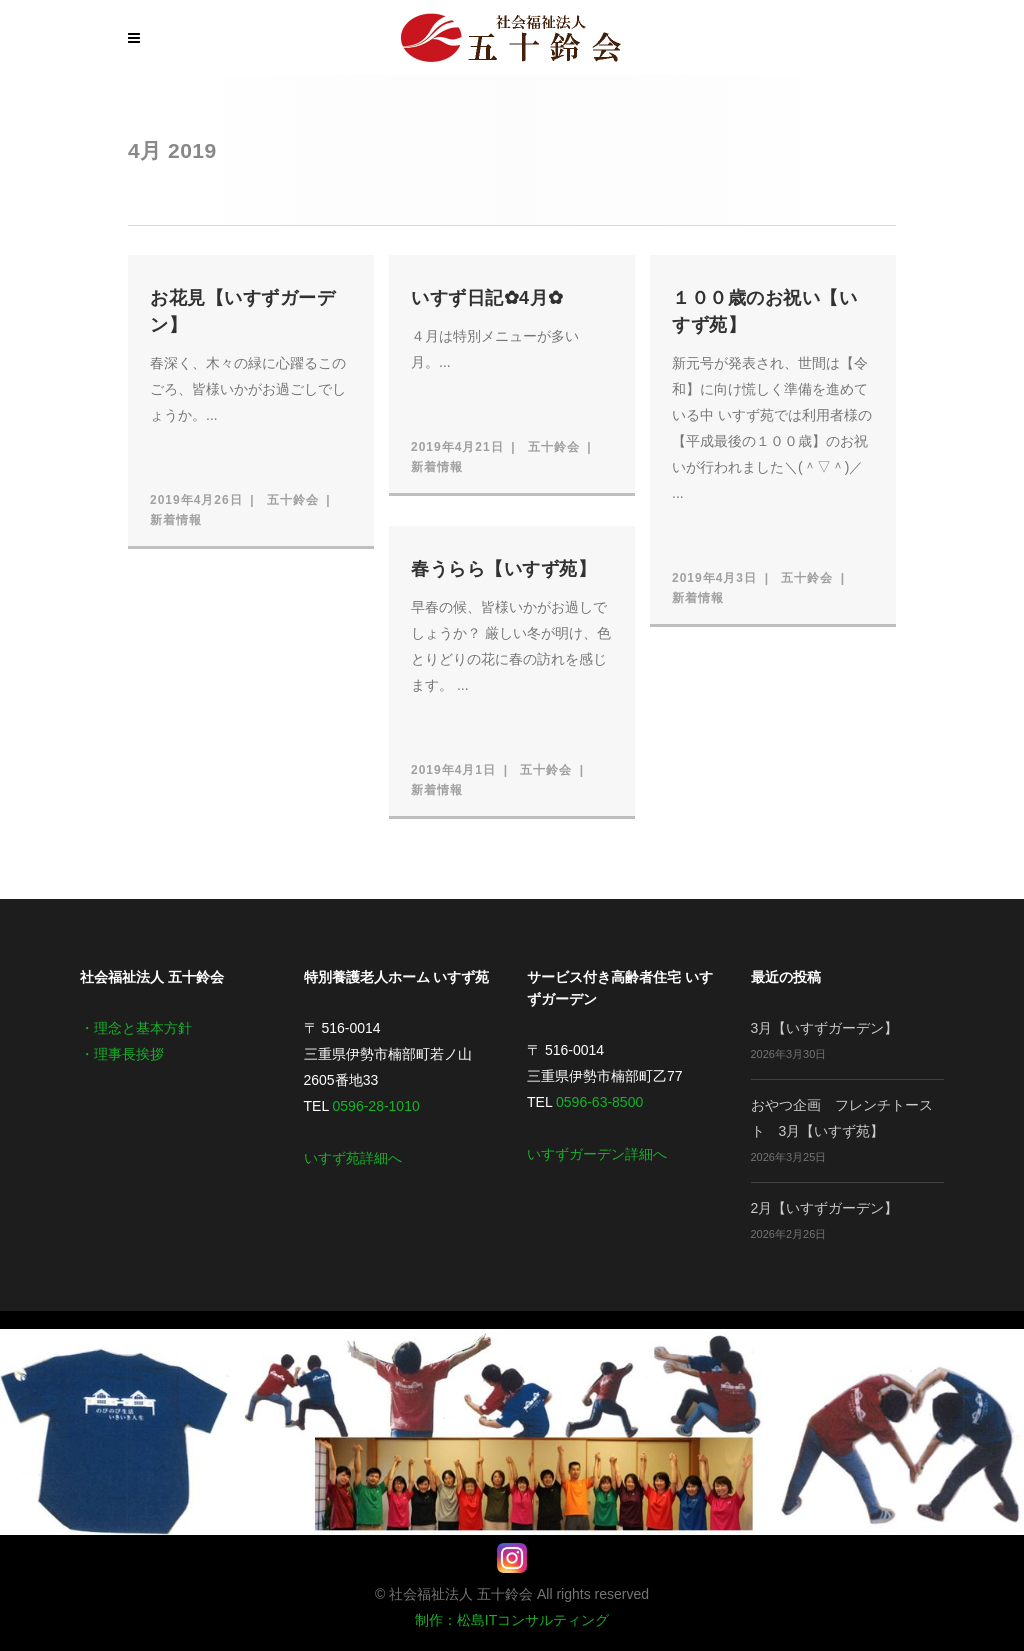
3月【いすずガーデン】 (825, 1028)
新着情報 (176, 520)
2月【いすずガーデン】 (825, 1208)
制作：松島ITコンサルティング (512, 1620)
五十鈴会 (293, 500)
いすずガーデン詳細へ (597, 1154)
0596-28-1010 (376, 1106)
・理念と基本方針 (136, 1028)
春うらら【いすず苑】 (503, 569)
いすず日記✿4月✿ (487, 298)
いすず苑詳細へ (353, 1158)
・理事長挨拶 (122, 1054)
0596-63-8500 (599, 1102)
